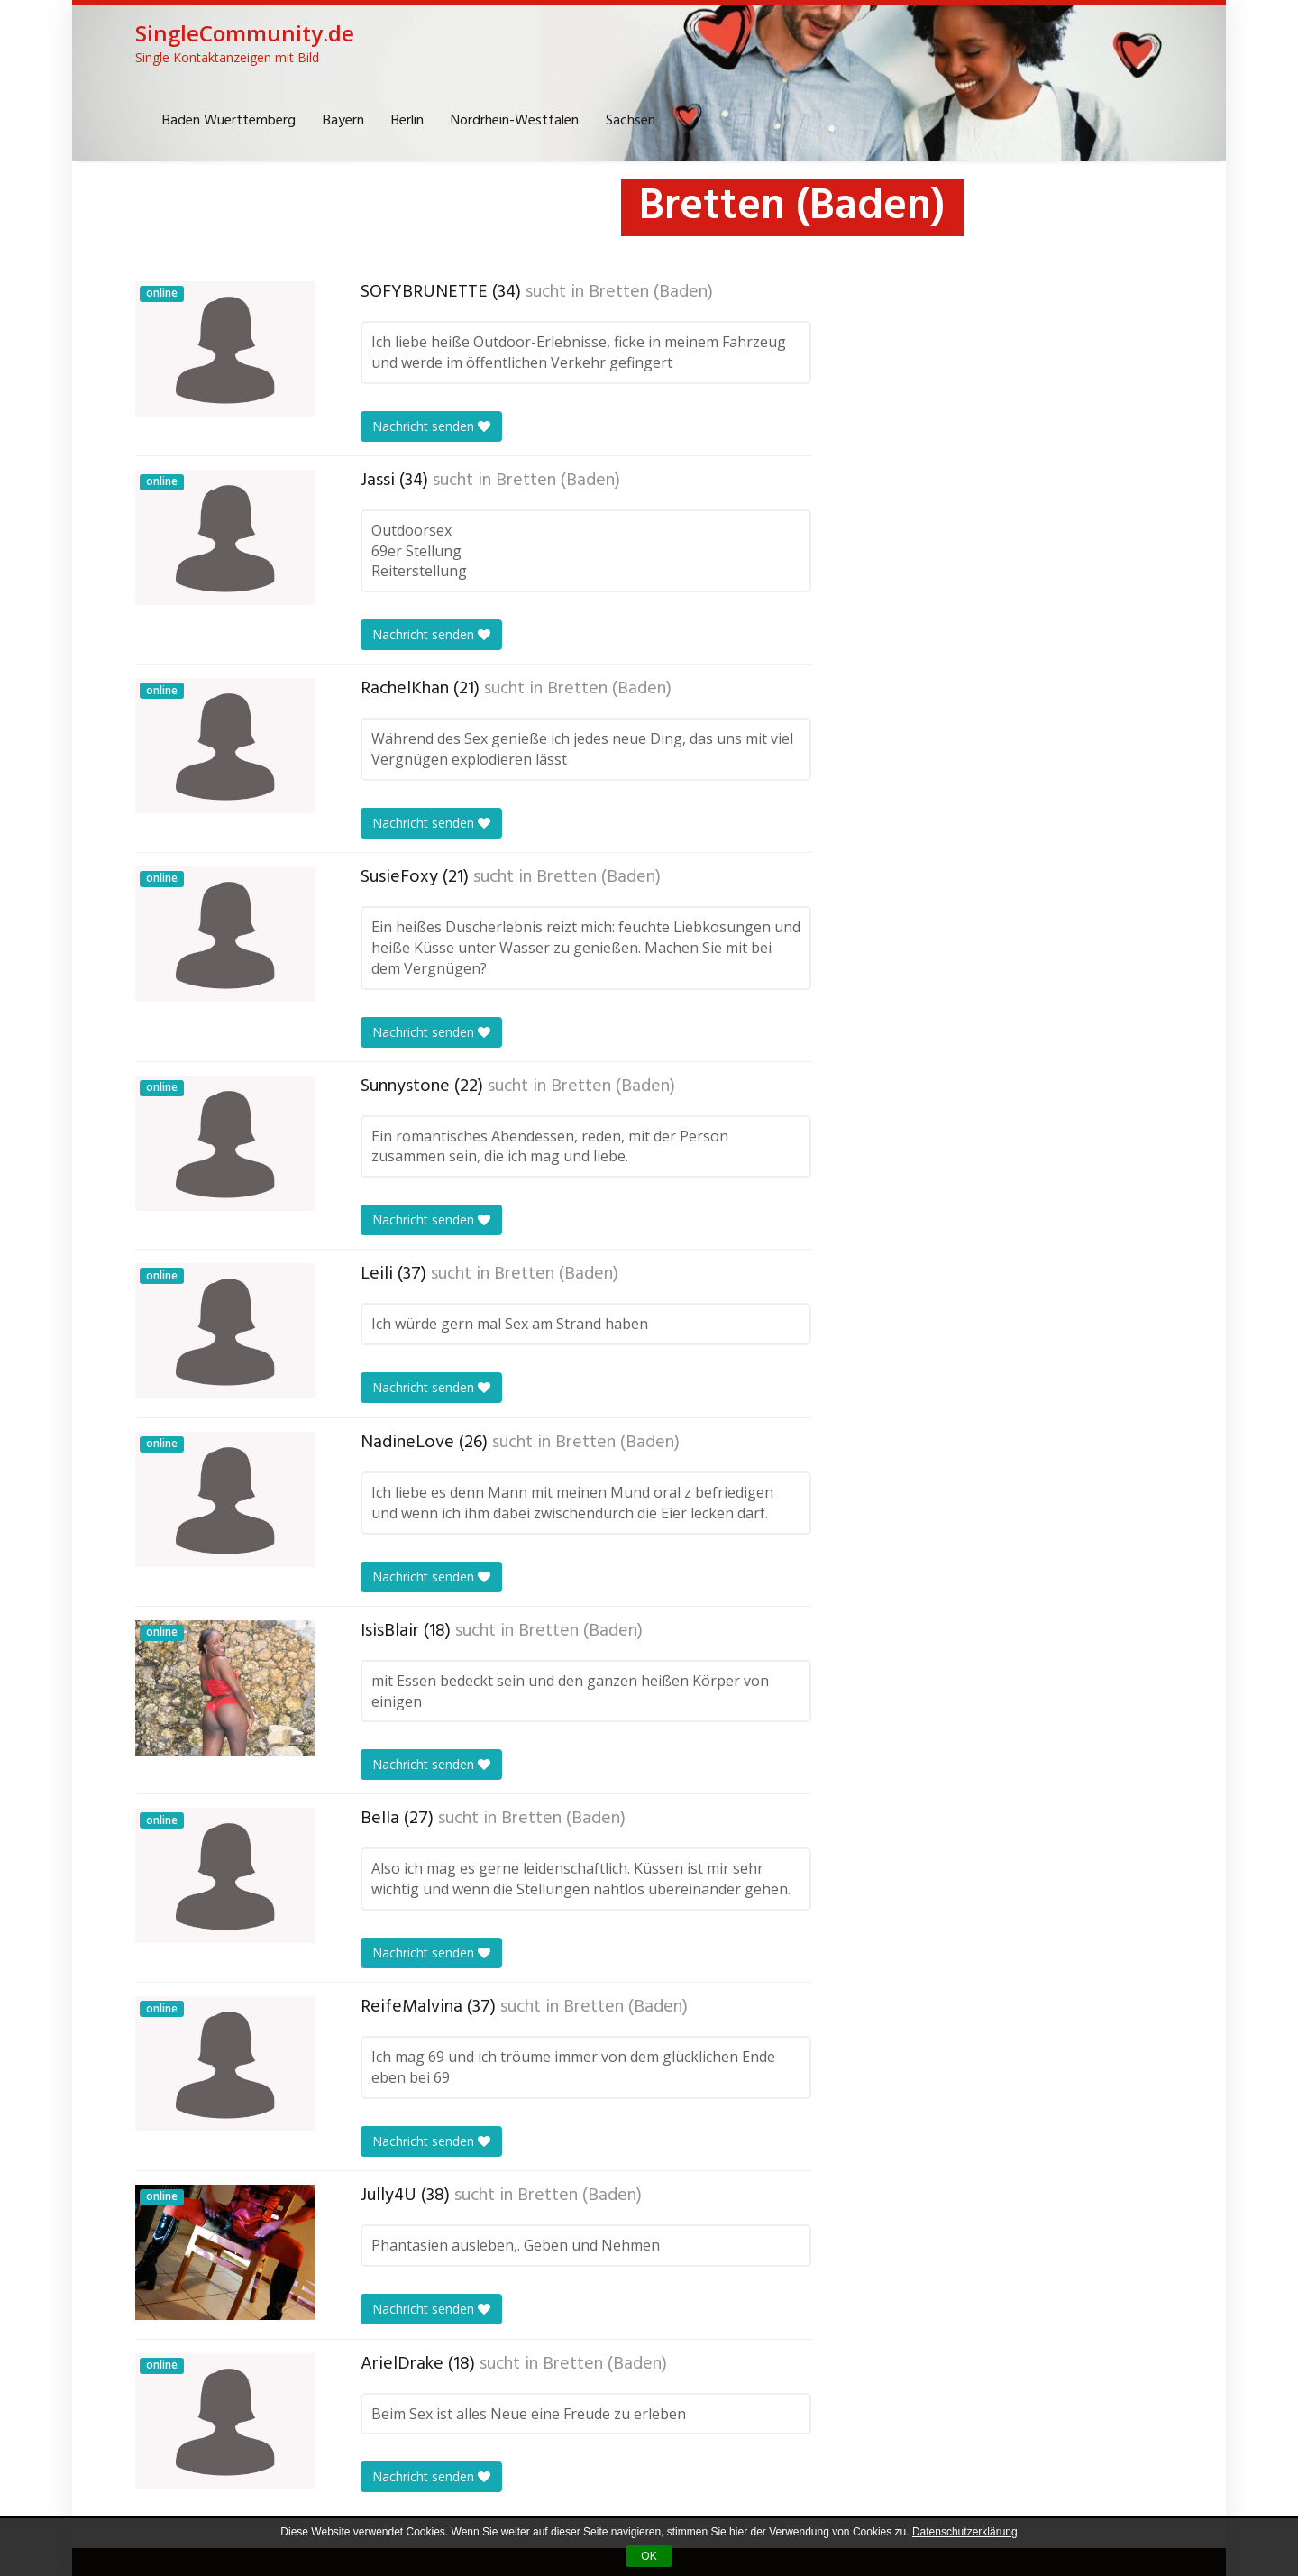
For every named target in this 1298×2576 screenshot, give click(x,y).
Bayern (343, 121)
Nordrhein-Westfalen (515, 121)
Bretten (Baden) (651, 292)
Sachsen (630, 121)
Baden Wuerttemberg (229, 121)
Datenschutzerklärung (965, 2532)
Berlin (407, 121)
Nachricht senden (431, 426)
